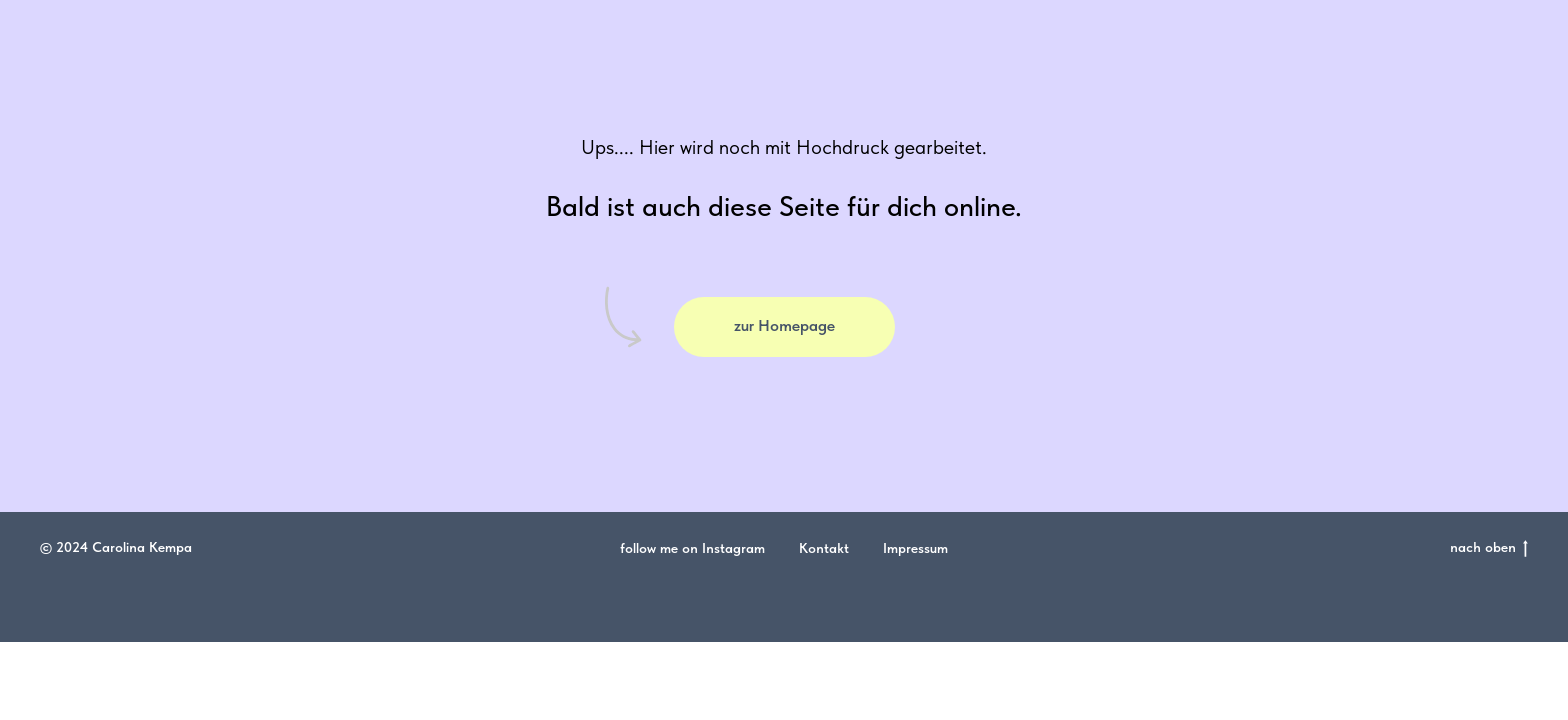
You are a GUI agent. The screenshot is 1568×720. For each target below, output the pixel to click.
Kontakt (824, 548)
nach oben (1489, 548)
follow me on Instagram (692, 548)
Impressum (915, 548)
